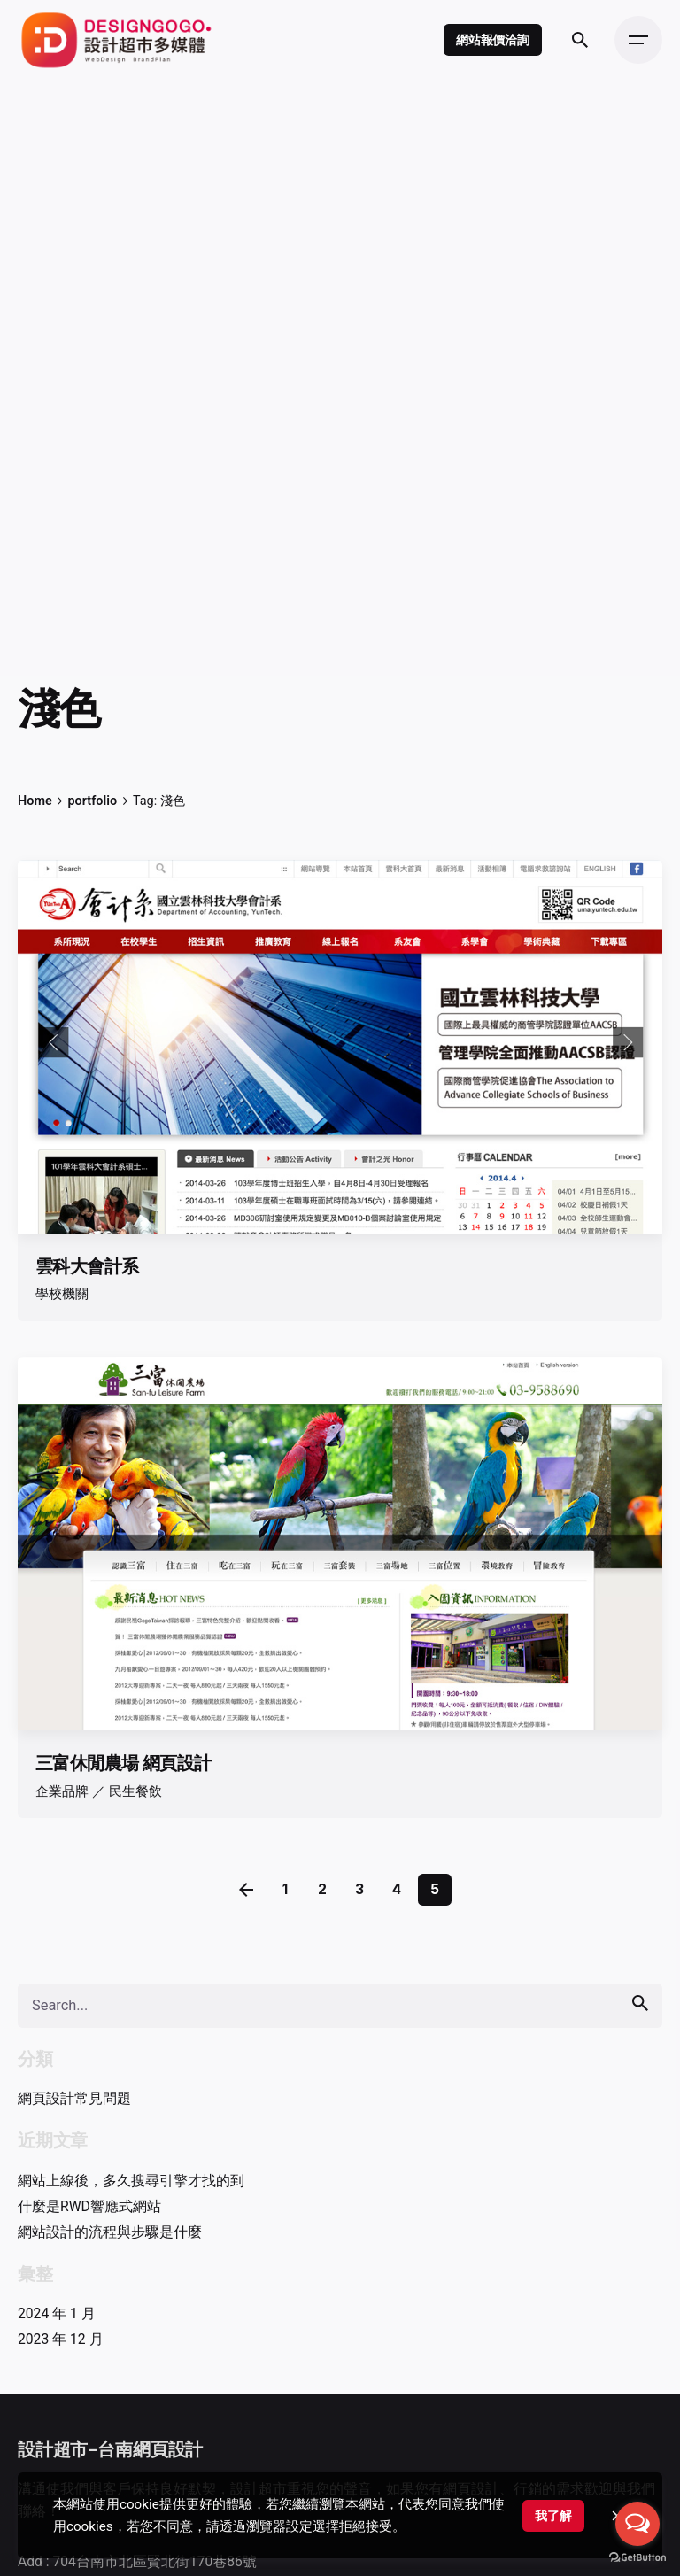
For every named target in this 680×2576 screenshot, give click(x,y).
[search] (640, 2003)
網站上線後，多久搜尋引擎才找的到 (131, 2180)
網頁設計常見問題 (74, 2098)
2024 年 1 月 (57, 2313)
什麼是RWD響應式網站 (89, 2206)
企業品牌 (62, 1791)
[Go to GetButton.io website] (637, 2558)
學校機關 (62, 1294)
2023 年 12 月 (61, 2339)
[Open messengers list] (637, 2524)
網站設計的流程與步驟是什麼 (110, 2232)
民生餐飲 (135, 1791)
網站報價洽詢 (492, 39)
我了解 (553, 2516)
